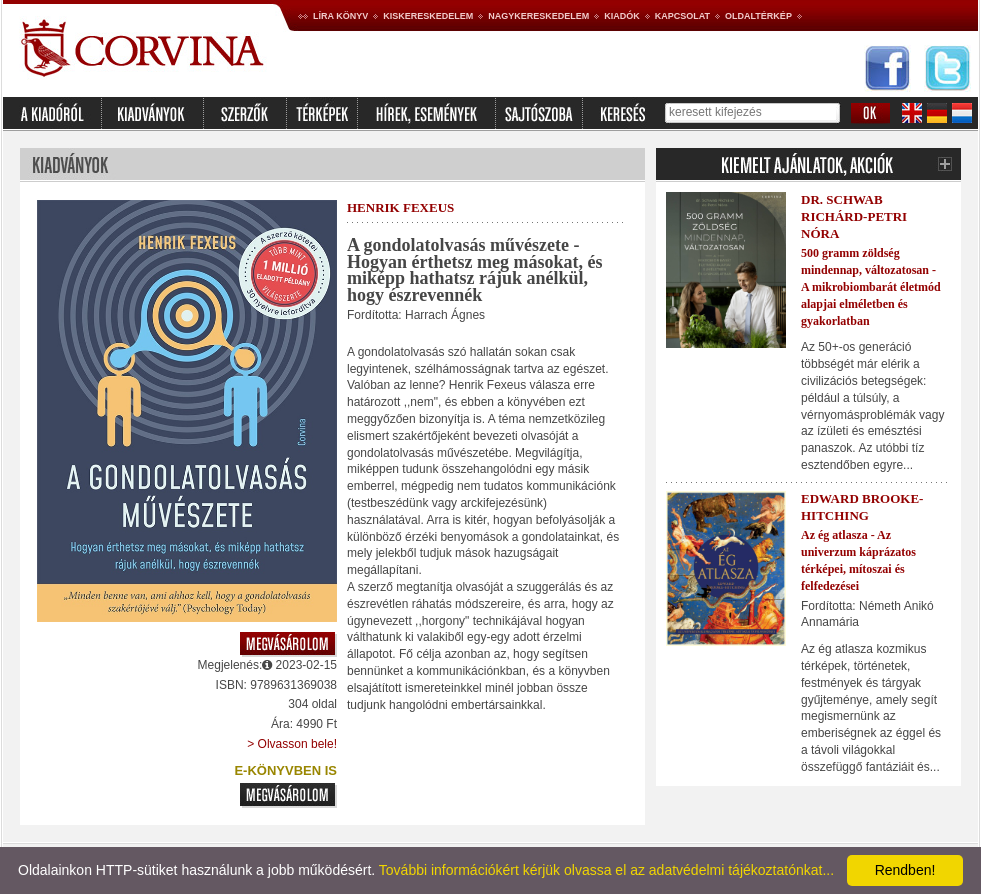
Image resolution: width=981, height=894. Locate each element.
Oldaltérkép (758, 16)
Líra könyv (340, 16)
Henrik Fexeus (400, 207)
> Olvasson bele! (292, 744)
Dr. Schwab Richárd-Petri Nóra (854, 216)
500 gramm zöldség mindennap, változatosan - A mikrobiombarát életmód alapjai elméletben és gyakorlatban (871, 286)
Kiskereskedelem (428, 16)
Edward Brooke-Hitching (862, 507)
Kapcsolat (682, 16)
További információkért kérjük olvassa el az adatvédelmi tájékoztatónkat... (606, 870)
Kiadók (622, 16)
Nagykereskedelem (538, 16)
